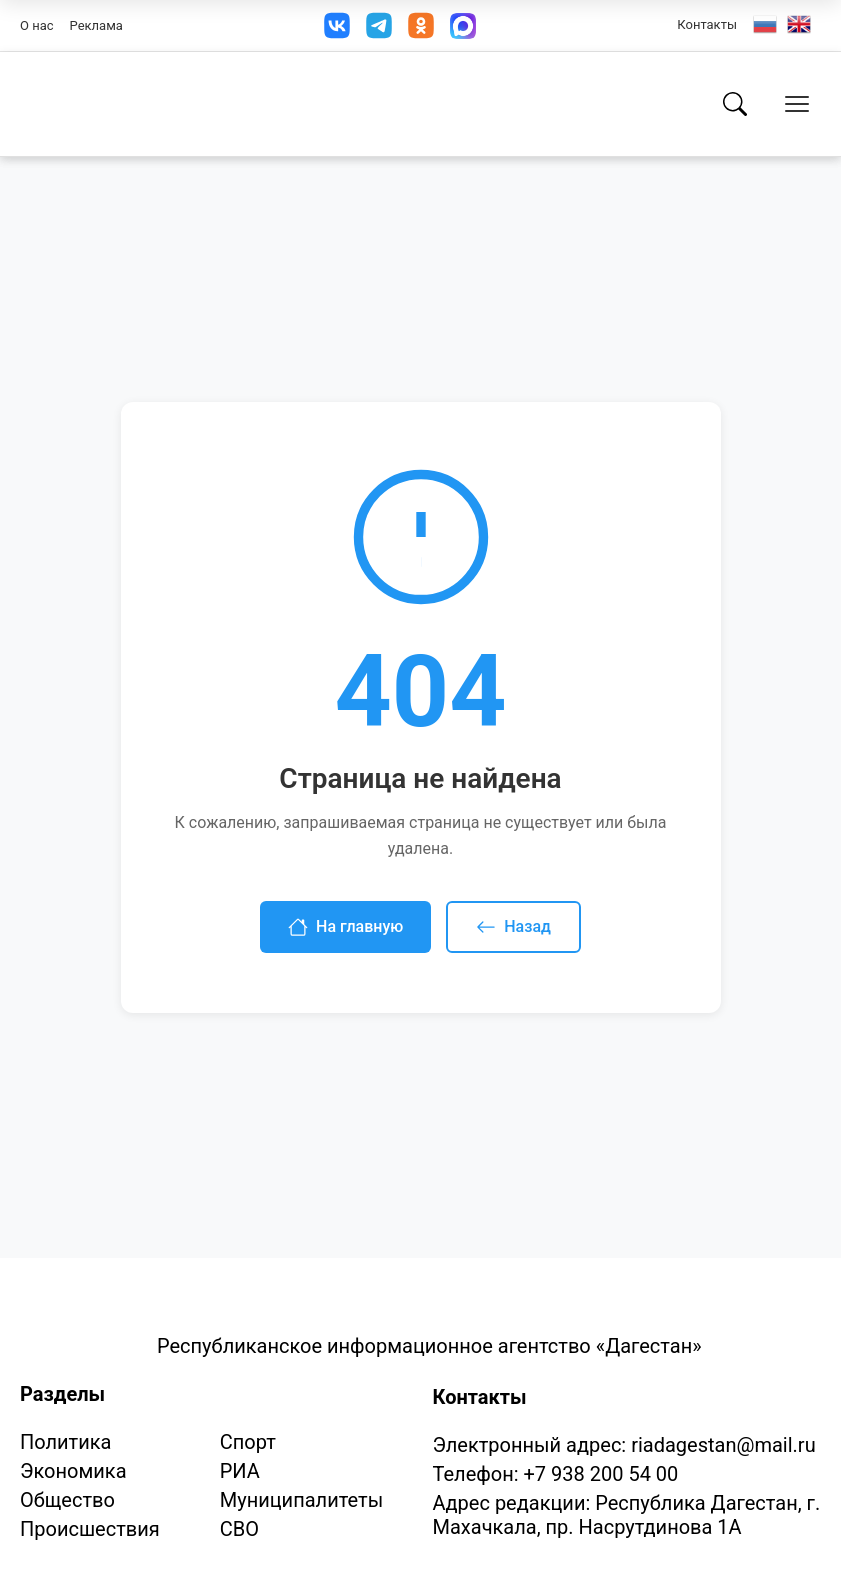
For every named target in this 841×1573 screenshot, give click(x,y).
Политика (65, 1442)
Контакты (707, 24)
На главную (345, 927)
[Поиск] (735, 104)
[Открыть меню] (797, 104)
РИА (240, 1471)
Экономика (73, 1471)
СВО (239, 1529)
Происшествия (90, 1529)
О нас (37, 25)
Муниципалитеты (301, 1500)
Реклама (96, 25)
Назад (513, 927)
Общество (67, 1500)
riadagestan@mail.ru (723, 1445)
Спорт (248, 1442)
